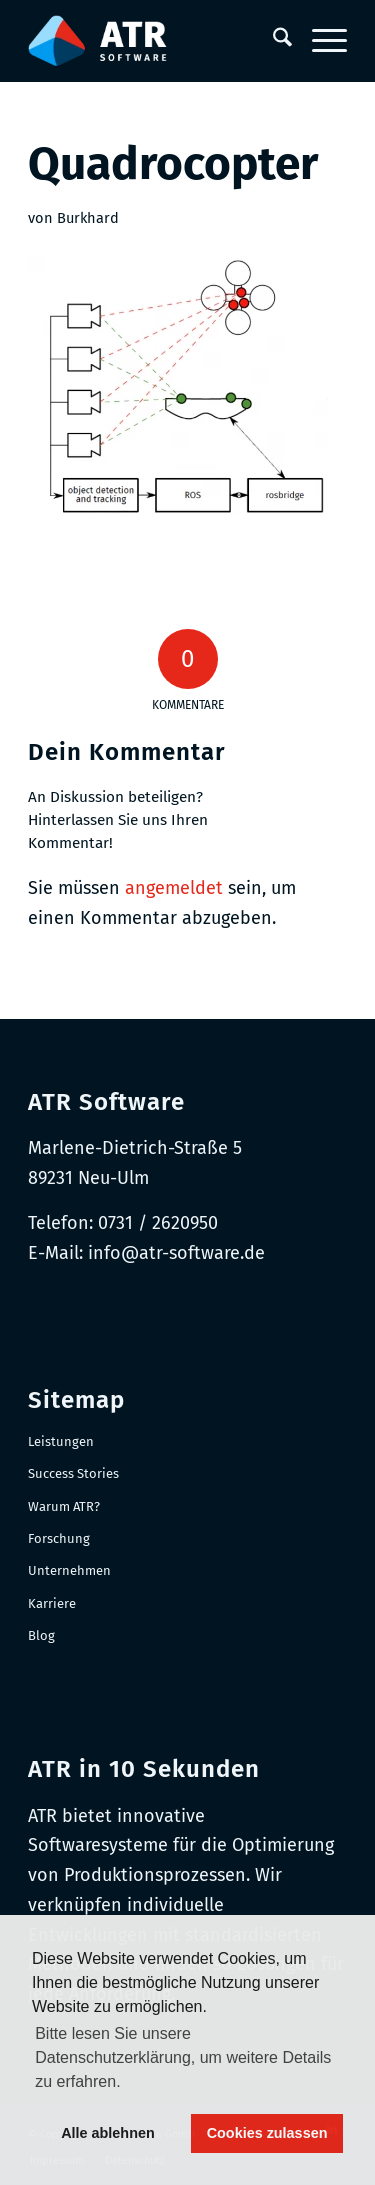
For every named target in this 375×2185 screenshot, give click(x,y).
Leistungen (61, 1441)
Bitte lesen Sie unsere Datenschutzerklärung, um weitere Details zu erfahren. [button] (183, 2057)
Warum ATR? (64, 1506)
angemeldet (174, 888)
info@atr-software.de (176, 1253)
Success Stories (73, 1473)
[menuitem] (272, 41)
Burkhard (88, 218)
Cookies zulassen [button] (267, 2133)
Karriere (52, 1603)
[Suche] (272, 41)
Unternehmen (69, 1570)
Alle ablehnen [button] (108, 2133)
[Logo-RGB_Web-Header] (155, 41)
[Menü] (319, 41)
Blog (41, 1635)
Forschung (59, 1538)
